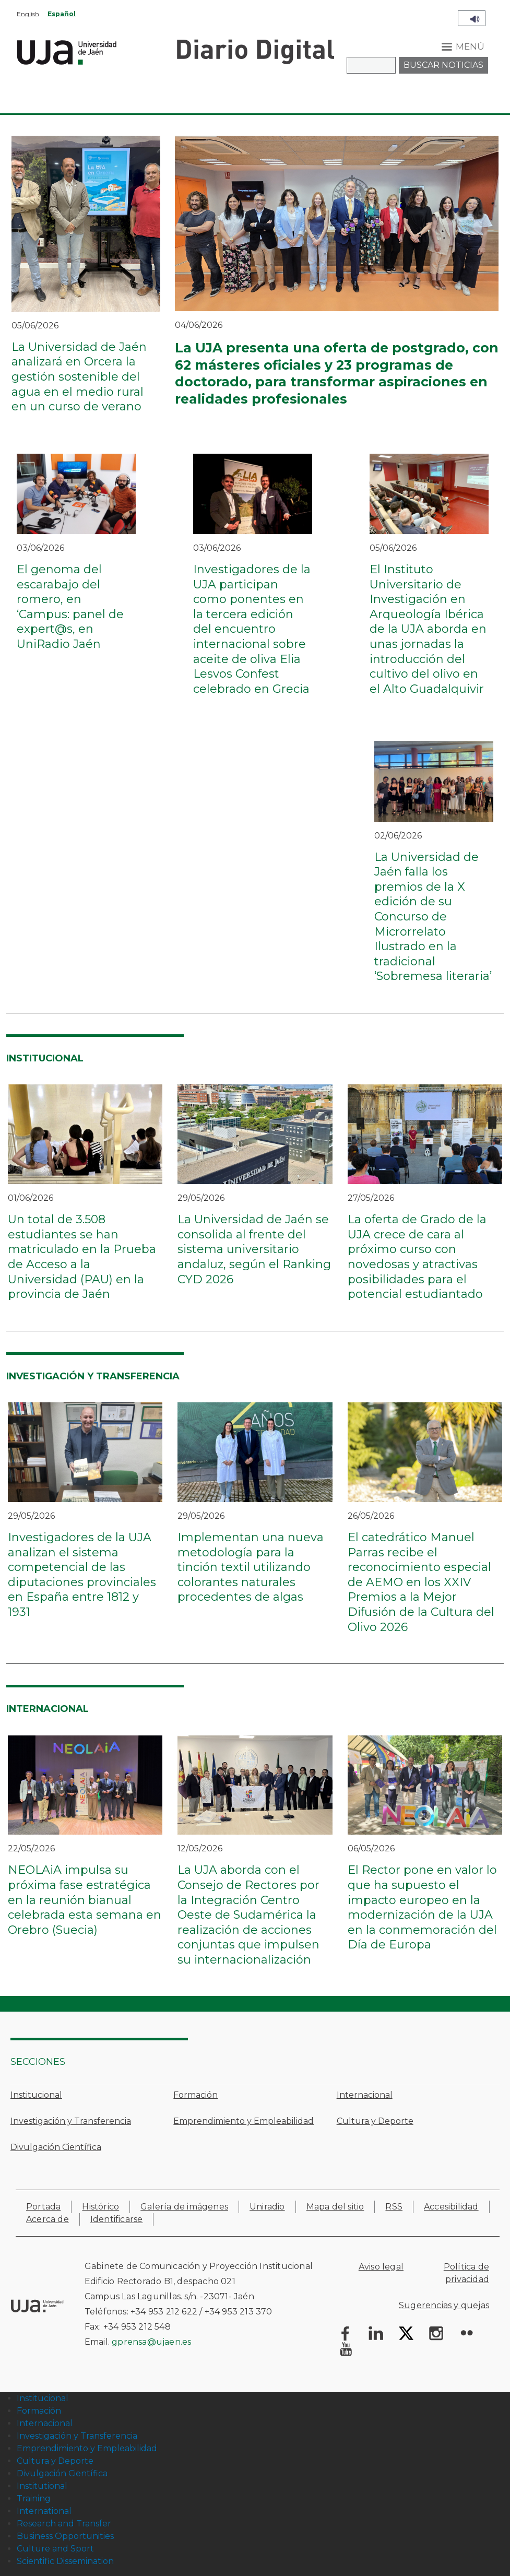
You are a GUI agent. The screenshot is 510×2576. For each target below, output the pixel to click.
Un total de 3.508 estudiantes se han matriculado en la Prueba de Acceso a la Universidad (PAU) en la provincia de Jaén (82, 1256)
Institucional (36, 2095)
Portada (43, 2207)
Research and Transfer (64, 2523)
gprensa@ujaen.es (151, 2342)
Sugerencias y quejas (444, 2305)
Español (62, 14)
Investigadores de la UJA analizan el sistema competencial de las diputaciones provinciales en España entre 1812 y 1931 (82, 1574)
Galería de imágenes (184, 2207)
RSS (393, 2207)
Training (34, 2498)
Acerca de (47, 2219)
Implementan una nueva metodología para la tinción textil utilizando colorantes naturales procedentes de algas (250, 1567)
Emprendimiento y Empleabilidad (243, 2121)
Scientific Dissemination (65, 2561)
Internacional (365, 2095)
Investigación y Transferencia (70, 2121)
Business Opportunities (65, 2536)
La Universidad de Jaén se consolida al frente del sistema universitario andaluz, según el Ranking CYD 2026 (254, 1249)
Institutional (42, 2486)
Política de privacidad (466, 2273)
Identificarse (116, 2219)
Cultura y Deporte (375, 2121)
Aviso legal (381, 2267)
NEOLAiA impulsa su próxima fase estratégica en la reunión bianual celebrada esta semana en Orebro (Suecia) (84, 1899)
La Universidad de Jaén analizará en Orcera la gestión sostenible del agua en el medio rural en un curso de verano (79, 376)
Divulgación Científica (55, 2147)
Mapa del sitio (335, 2207)
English (28, 14)
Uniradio (267, 2207)
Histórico (100, 2207)
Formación (195, 2095)
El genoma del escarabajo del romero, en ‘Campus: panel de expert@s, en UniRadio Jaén (70, 606)
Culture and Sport (55, 2549)
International (44, 2511)
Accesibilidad (451, 2207)
